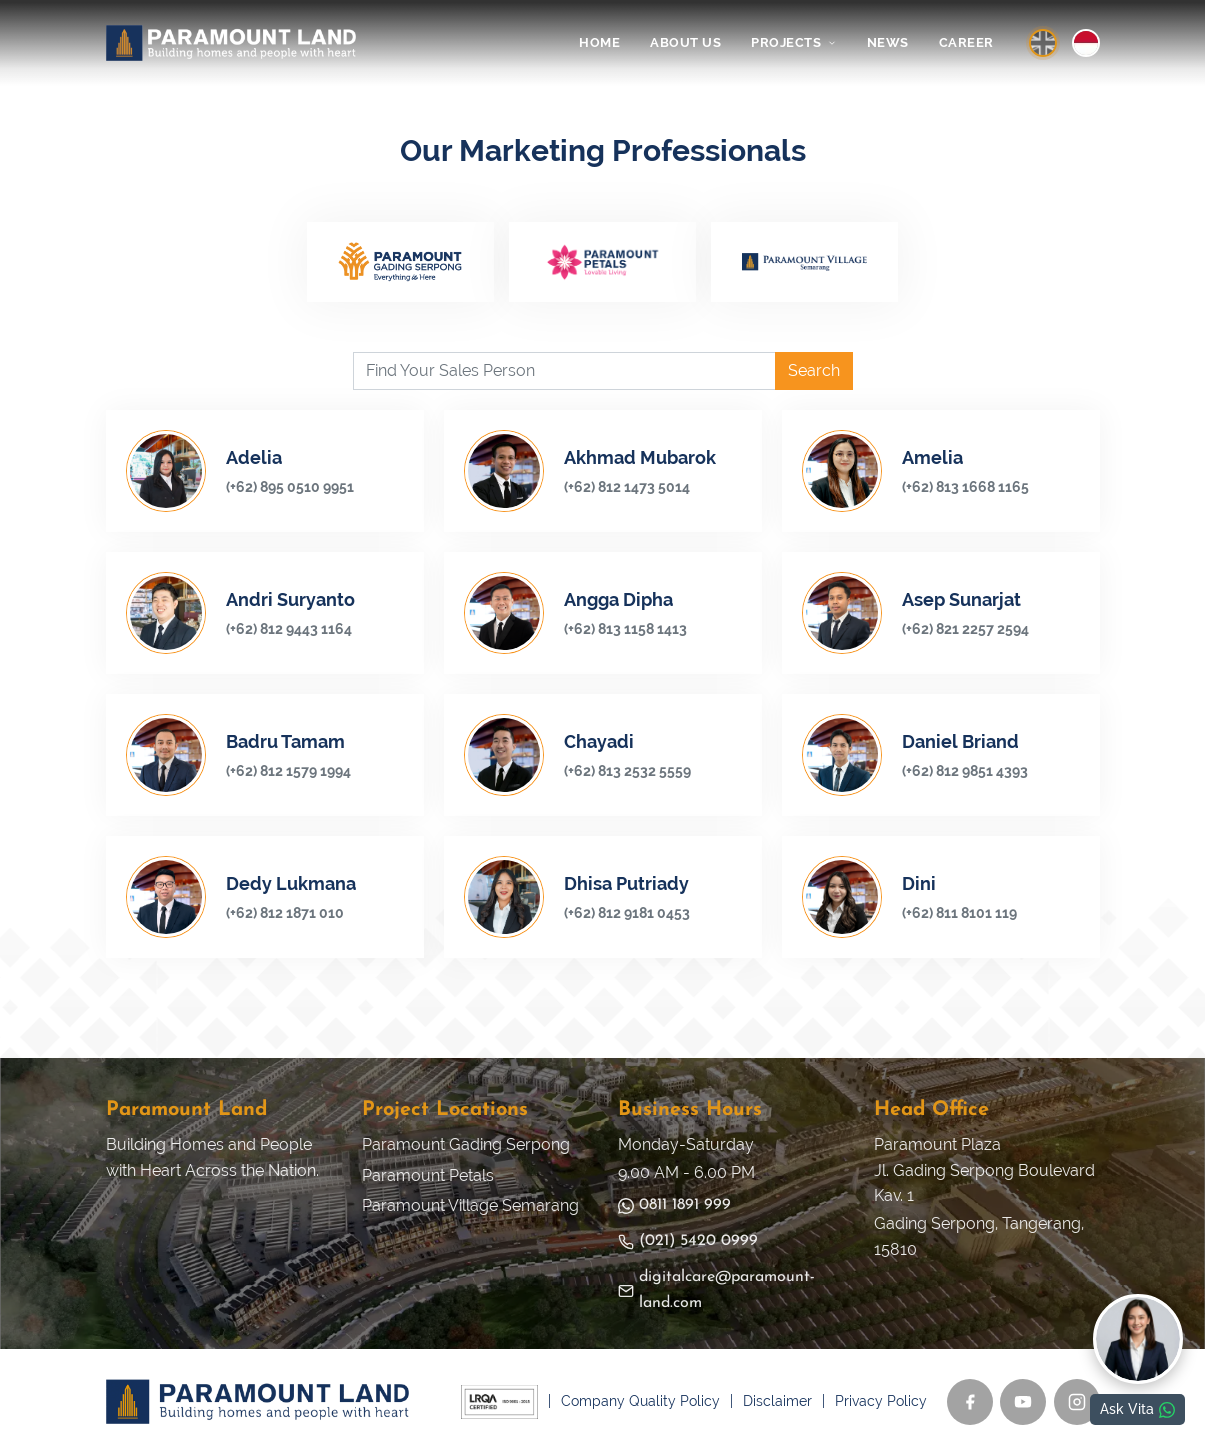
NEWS (888, 42)
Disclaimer (777, 1401)
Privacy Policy (881, 1401)
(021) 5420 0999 (688, 1241)
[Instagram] (1077, 1402)
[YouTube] (1023, 1402)
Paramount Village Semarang (470, 1205)
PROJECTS (794, 42)
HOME (599, 42)
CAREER (966, 42)
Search (814, 370)
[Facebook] (970, 1402)
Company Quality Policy (640, 1401)
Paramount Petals (428, 1175)
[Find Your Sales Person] (564, 371)
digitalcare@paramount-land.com (716, 1290)
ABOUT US (685, 42)
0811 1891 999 (674, 1205)
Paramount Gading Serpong (466, 1144)
